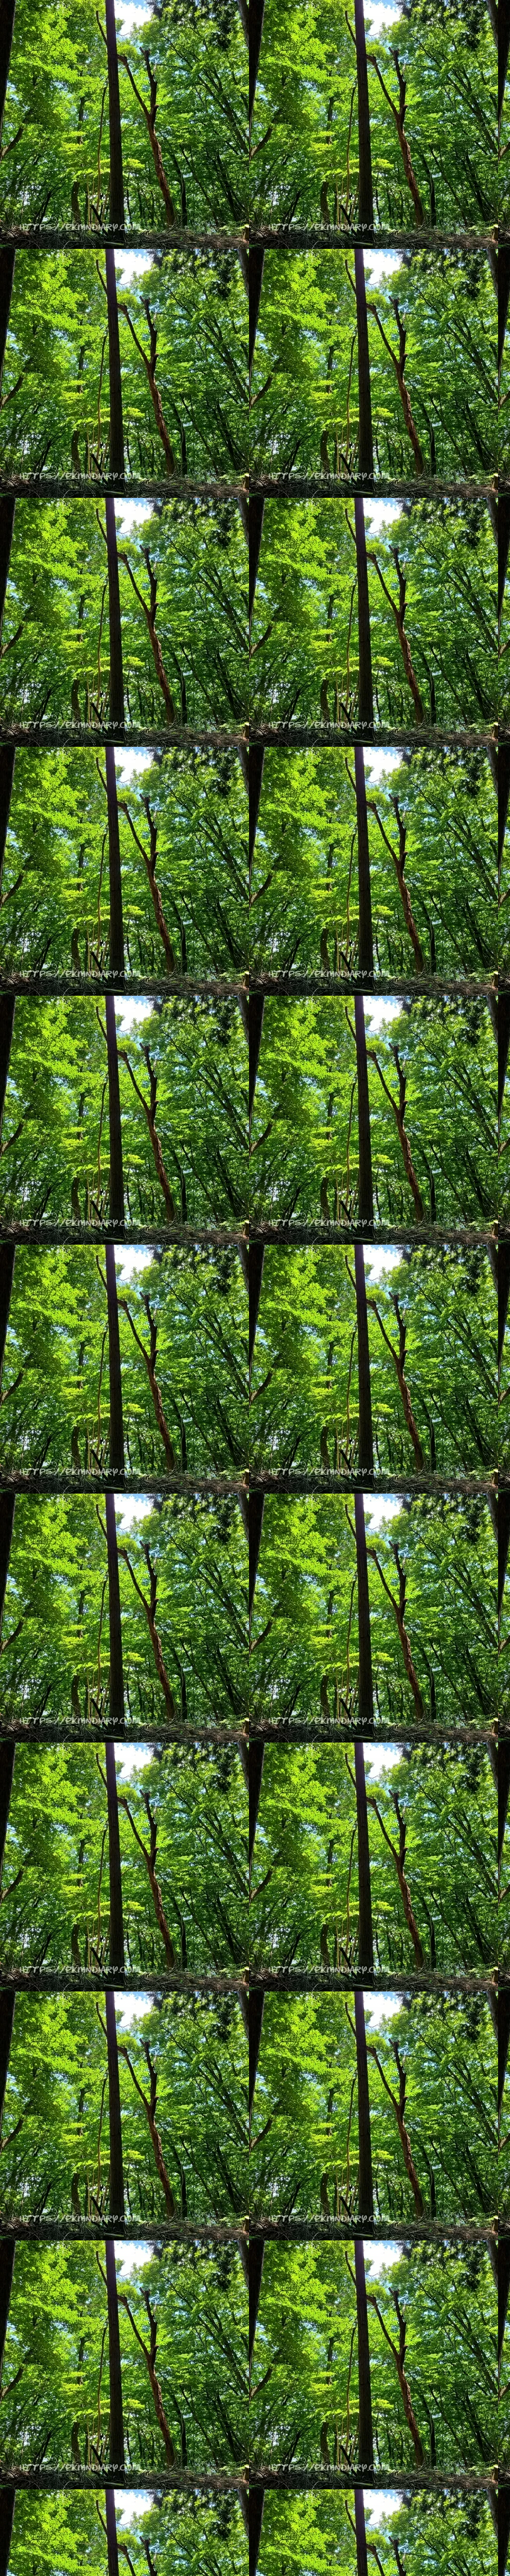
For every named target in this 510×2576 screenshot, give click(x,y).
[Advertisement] (255, 281)
